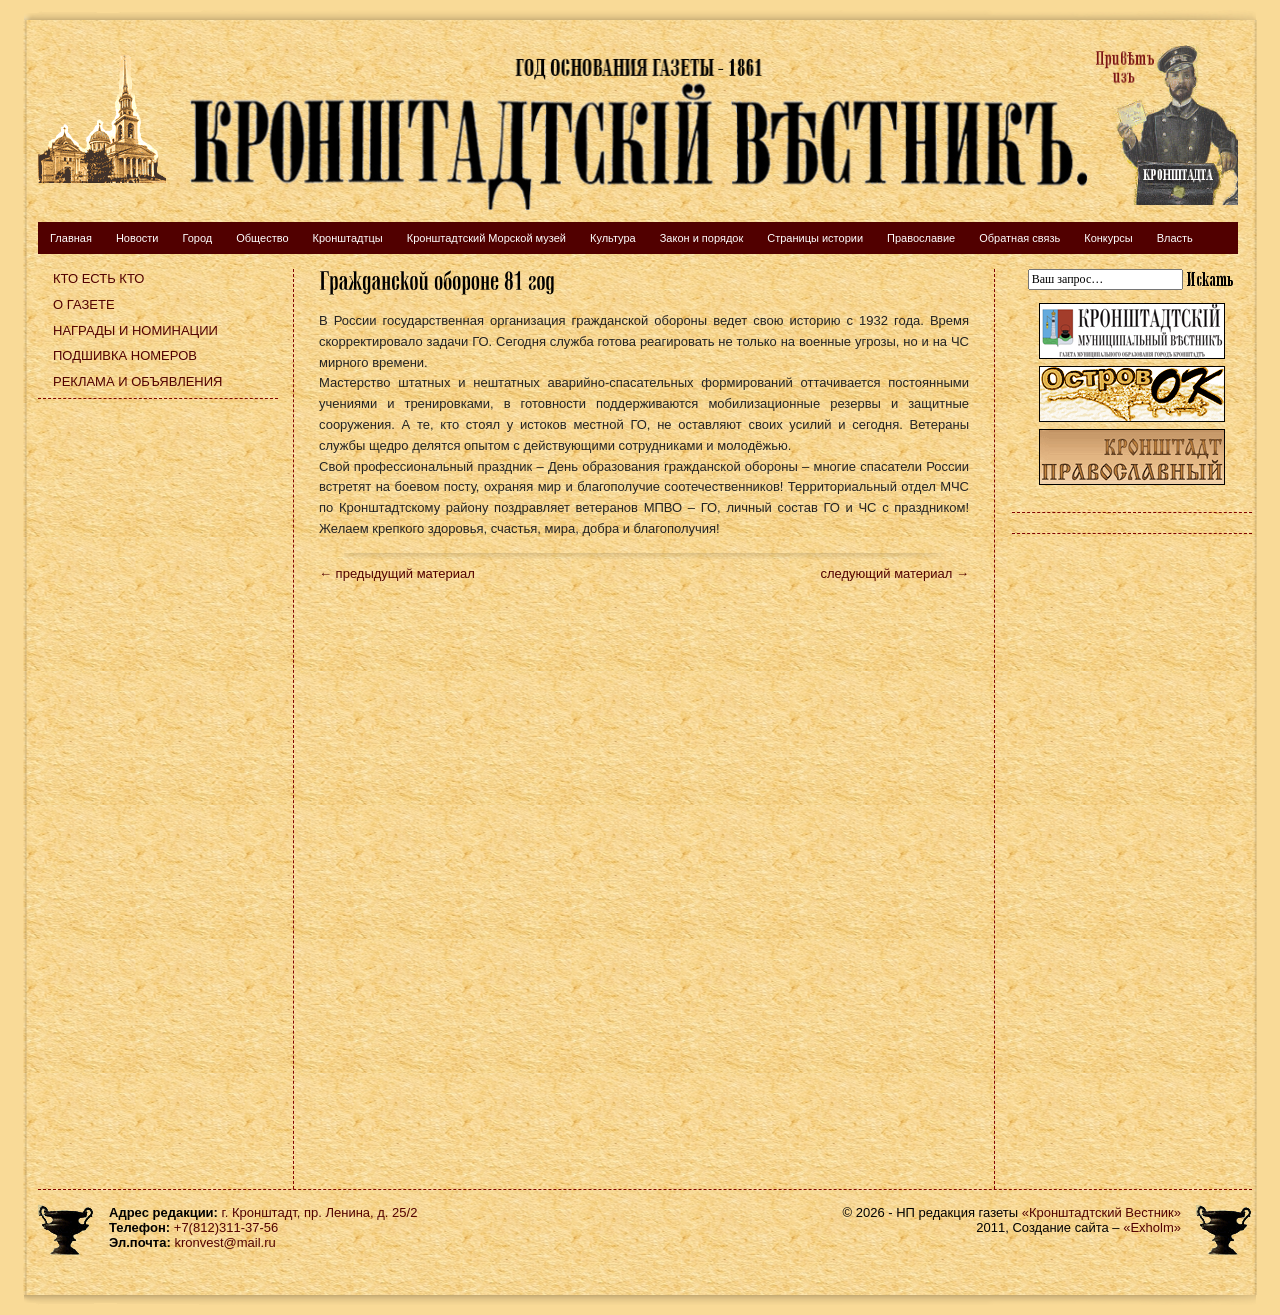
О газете (84, 304)
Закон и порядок (702, 238)
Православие (921, 238)
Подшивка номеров (125, 355)
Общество (262, 238)
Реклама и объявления (138, 381)
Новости (137, 238)
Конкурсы (1108, 238)
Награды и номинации (135, 330)
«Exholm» (1152, 1227)
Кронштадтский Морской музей (486, 238)
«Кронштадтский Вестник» (1101, 1212)
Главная (71, 238)
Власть (1175, 238)
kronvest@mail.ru (224, 1242)
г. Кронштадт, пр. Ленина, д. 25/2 (320, 1212)
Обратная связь (1019, 238)
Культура (613, 238)
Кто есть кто (98, 278)
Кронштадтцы (348, 238)
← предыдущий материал (397, 573)
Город (197, 238)
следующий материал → (894, 573)
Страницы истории (815, 238)
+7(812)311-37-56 (226, 1227)
